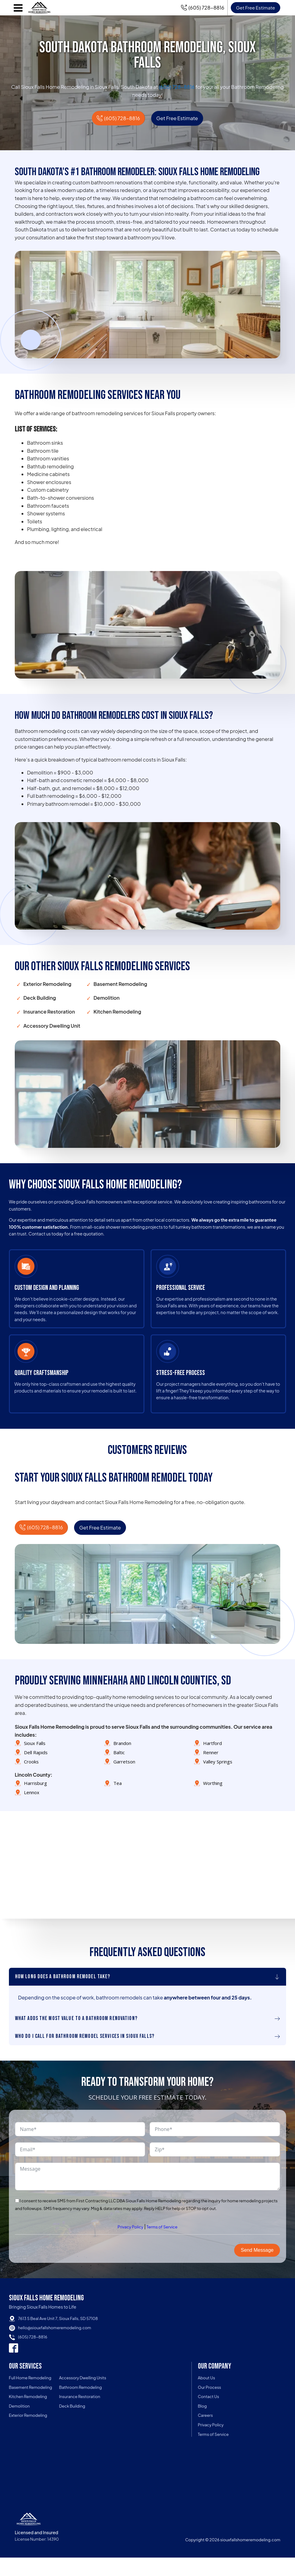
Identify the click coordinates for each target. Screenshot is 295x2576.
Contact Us (208, 2396)
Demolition (106, 998)
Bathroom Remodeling (80, 2387)
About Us (206, 2378)
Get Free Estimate (255, 7)
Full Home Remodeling (30, 2378)
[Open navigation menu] (18, 8)
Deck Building (39, 998)
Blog (202, 2406)
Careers (205, 2415)
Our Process (209, 2387)
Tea (117, 1783)
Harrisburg (35, 1783)
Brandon (122, 1743)
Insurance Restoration (49, 1011)
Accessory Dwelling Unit (51, 1025)
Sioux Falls (34, 1743)
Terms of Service (162, 2227)
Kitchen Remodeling (117, 1011)
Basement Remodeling (120, 984)
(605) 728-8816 (177, 87)
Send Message (257, 2250)
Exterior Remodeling (47, 984)
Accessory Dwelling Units (82, 2378)
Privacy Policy (131, 2227)
